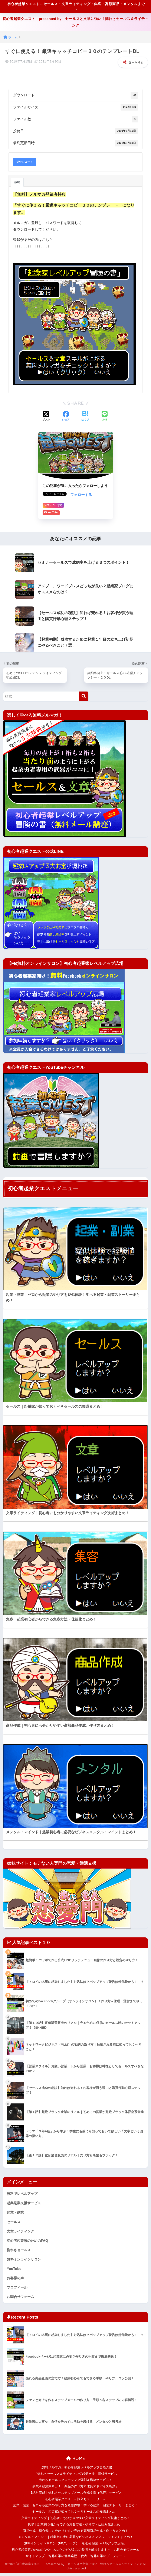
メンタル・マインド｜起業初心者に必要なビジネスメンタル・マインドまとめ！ (75, 2540)
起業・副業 (16, 2214)
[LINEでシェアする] (105, 418)
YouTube (14, 2271)
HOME (75, 2461)
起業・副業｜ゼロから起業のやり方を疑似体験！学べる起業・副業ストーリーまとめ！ (75, 2508)
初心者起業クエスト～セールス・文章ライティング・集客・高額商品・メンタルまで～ (76, 7)
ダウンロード (24, 163)
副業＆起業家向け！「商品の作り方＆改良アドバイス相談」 (75, 2489)
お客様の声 (16, 2281)
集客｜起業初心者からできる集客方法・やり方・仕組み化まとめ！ (76, 2527)
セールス (14, 2224)
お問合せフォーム (21, 2300)
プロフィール (18, 2290)
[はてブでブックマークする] (85, 417)
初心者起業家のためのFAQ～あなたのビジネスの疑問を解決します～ (61, 2553)
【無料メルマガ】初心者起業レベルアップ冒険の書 (75, 2470)
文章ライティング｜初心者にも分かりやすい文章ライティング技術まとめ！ (75, 2521)
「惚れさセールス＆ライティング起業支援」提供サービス (75, 2477)
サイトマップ (35, 2559)
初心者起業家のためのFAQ (28, 2243)
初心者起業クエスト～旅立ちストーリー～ (75, 2502)
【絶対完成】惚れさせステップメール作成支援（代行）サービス (75, 2496)
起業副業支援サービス (25, 2205)
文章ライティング (21, 2233)
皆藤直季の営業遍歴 (62, 2559)
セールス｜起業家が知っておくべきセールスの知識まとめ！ (75, 2514)
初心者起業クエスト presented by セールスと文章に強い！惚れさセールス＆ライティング (75, 23)
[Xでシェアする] (46, 417)
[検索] (83, 698)
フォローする (81, 496)
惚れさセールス (19, 2252)
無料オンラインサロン (25, 2262)
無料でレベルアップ (23, 2195)
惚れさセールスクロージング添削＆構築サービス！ (75, 2483)
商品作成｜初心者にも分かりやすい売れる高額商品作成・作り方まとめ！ (75, 2534)
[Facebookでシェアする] (66, 417)
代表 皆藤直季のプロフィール (103, 2559)
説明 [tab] (17, 183)
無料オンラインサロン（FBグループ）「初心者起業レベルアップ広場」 (75, 2546)
